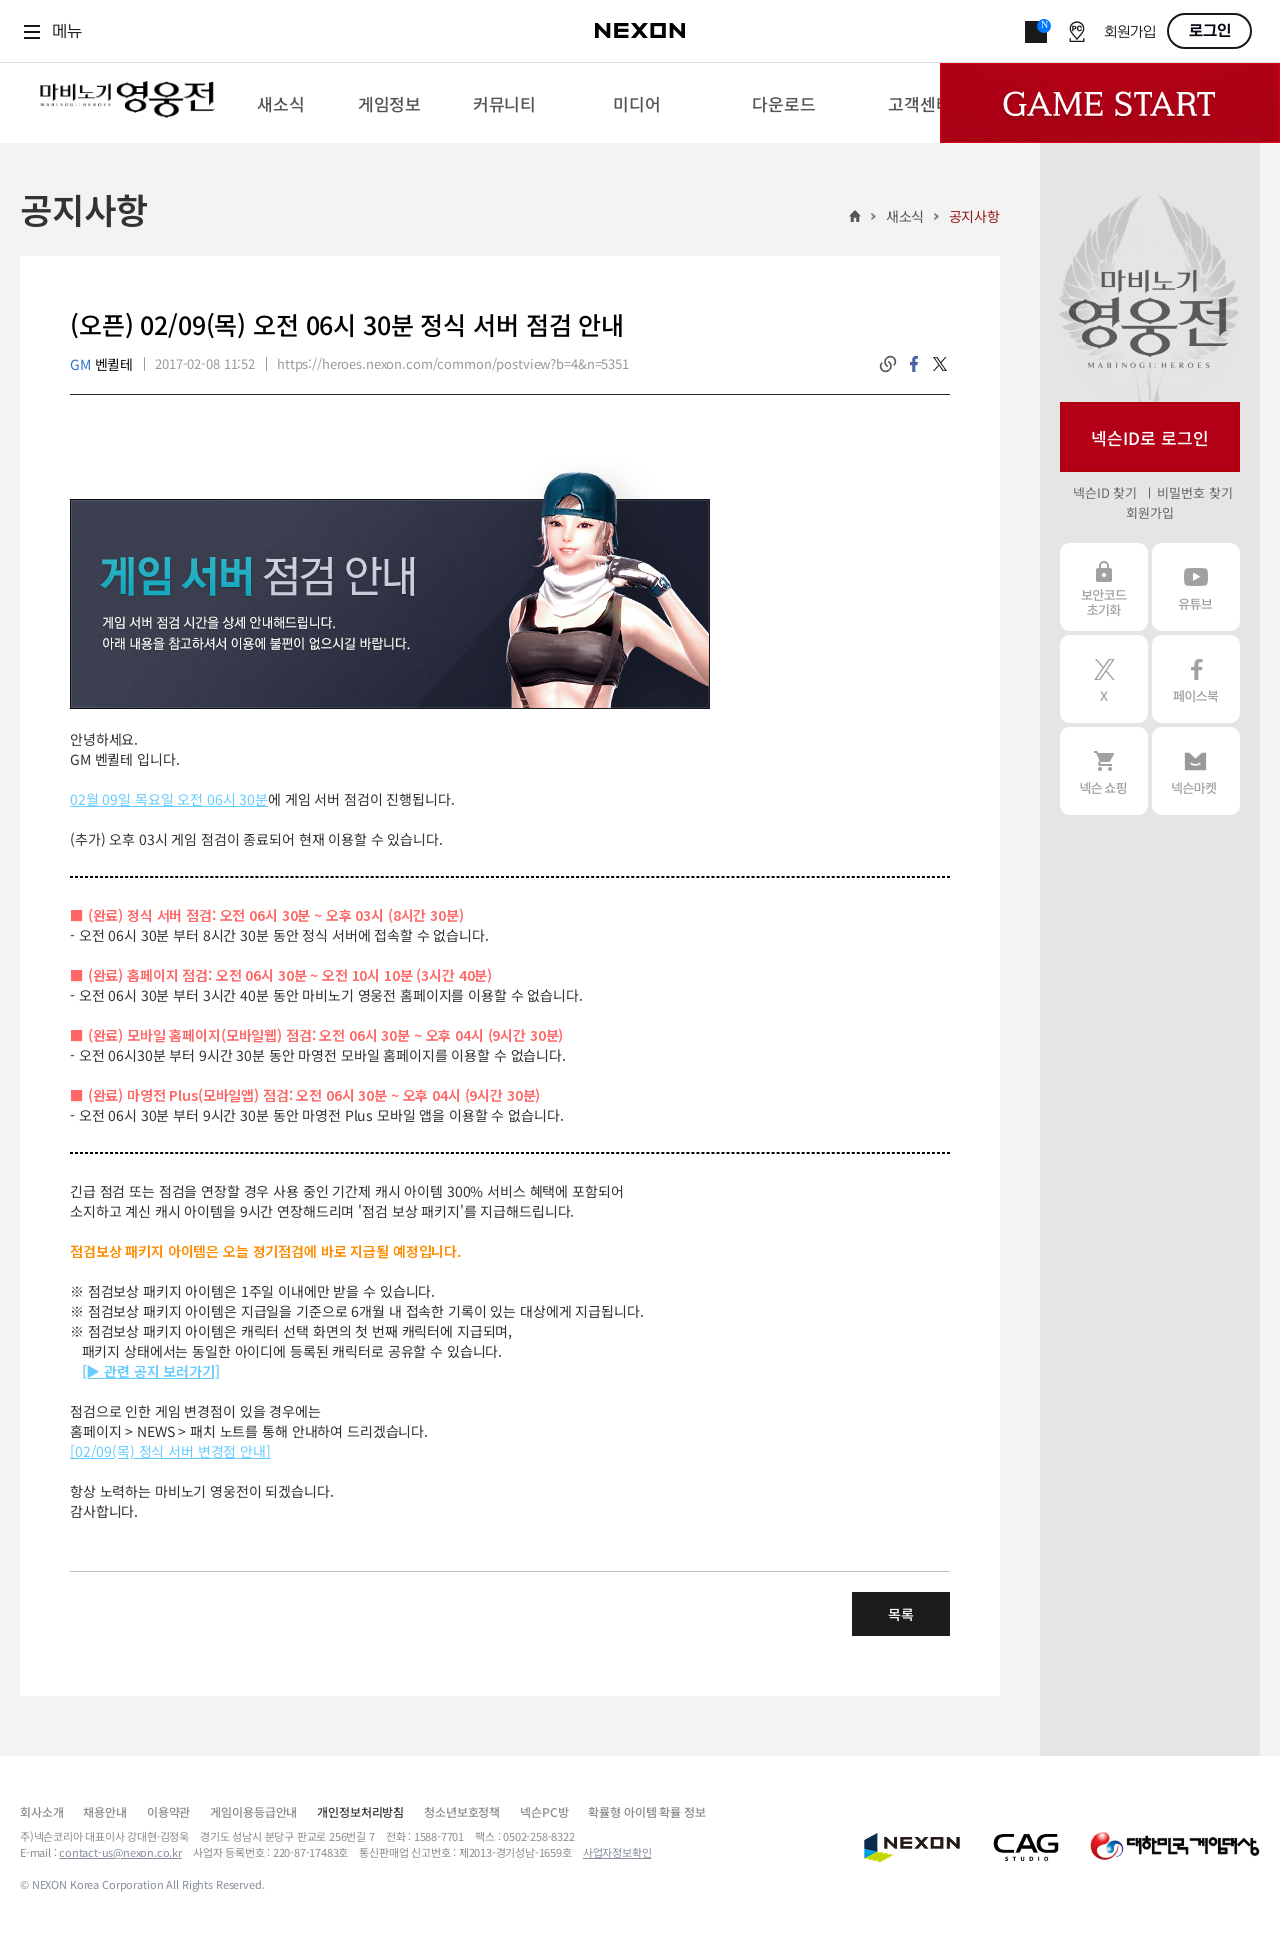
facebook (914, 364)
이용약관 (168, 1811)
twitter (940, 364)
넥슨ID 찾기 (1105, 492)
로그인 (1210, 31)
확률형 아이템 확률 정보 (646, 1811)
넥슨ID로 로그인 (1150, 437)
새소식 (905, 216)
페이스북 (1196, 679)
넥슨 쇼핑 (1104, 771)
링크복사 (888, 364)
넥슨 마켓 (1196, 771)
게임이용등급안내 (253, 1811)
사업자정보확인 (617, 1852)
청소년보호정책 (462, 1811)
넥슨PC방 (544, 1811)
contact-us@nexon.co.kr (120, 1852)
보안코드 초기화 (1104, 587)
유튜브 (1196, 587)
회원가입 (1130, 32)
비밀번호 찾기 (1194, 492)
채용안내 (104, 1811)
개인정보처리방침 (360, 1811)
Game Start (1110, 103)
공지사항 (974, 216)
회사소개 (41, 1811)
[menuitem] (280, 103)
